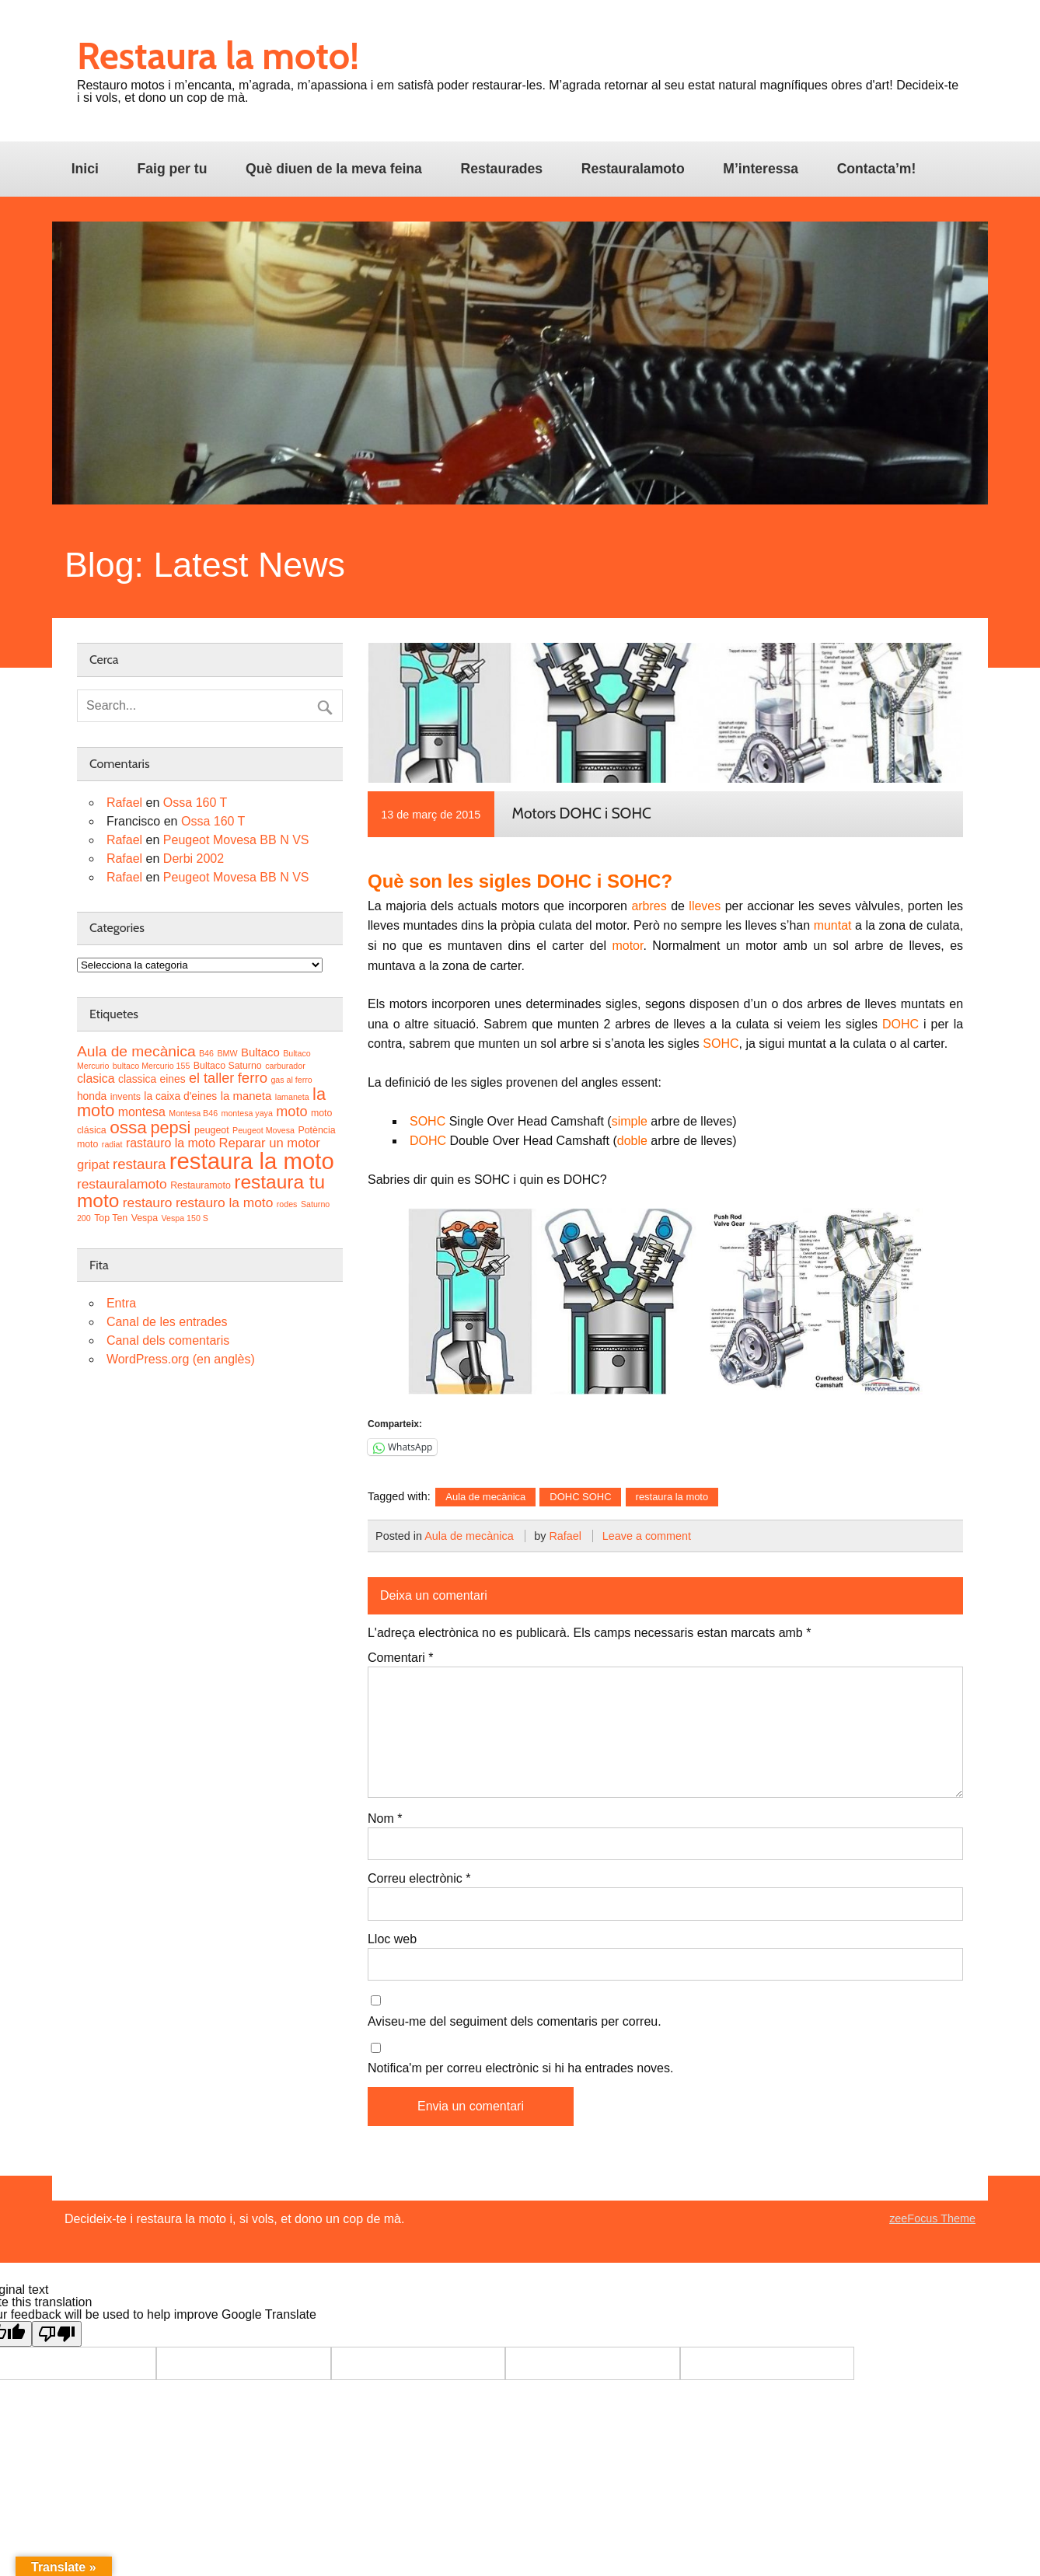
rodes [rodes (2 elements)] (287, 1204)
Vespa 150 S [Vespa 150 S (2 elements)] (184, 1218)
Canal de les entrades (167, 1321)
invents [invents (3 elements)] (125, 1096)
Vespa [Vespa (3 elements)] (144, 1218)
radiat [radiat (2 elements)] (112, 1144)
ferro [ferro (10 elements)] (252, 1078)
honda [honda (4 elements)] (91, 1096)
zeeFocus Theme (932, 2218)
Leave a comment (646, 1536)
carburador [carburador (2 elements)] (285, 1065)
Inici (85, 168)
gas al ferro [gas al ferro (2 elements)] (291, 1079)
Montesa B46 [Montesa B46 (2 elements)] (193, 1113)
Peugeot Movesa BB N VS (236, 839)
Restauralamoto (633, 168)
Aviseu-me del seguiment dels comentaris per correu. (514, 2022)
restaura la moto (672, 1497)
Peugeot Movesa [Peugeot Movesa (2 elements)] (263, 1130)
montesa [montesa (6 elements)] (142, 1112)
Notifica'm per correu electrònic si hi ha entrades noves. (520, 2068)
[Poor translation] (57, 2334)
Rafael (565, 1536)
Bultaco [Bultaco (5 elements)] (260, 1052)
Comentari (400, 1658)
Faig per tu (173, 168)
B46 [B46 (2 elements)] (206, 1053)
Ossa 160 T (195, 802)
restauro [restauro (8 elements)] (148, 1202)
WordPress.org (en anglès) (180, 1359)
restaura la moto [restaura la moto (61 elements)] (251, 1161)
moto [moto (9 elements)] (291, 1111)
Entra (121, 1303)
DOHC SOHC (580, 1497)
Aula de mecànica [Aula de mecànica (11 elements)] (136, 1051)
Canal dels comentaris (167, 1340)
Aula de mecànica (485, 1497)
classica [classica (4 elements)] (137, 1079)
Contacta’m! (876, 168)
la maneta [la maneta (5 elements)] (246, 1095)
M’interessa (760, 168)
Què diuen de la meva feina (334, 168)
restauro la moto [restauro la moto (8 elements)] (224, 1202)
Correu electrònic (419, 1879)
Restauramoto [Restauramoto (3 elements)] (200, 1185)
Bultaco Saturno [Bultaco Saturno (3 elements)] (228, 1065)
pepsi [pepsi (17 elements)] (170, 1127)
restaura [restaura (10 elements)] (139, 1164)
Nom (385, 1819)
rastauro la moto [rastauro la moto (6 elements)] (170, 1143)
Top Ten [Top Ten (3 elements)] (110, 1218)
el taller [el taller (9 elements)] (211, 1078)
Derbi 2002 (193, 858)
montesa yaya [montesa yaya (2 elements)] (247, 1113)
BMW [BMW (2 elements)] (227, 1053)
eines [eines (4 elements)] (173, 1079)
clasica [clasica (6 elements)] (96, 1078)
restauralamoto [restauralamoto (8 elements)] (122, 1184)
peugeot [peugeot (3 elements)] (211, 1130)
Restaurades (501, 168)
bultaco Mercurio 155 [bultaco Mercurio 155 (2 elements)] (151, 1065)
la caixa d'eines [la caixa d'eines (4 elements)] (180, 1096)
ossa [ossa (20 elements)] (128, 1127)
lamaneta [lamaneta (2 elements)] (292, 1096)
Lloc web (392, 1939)
